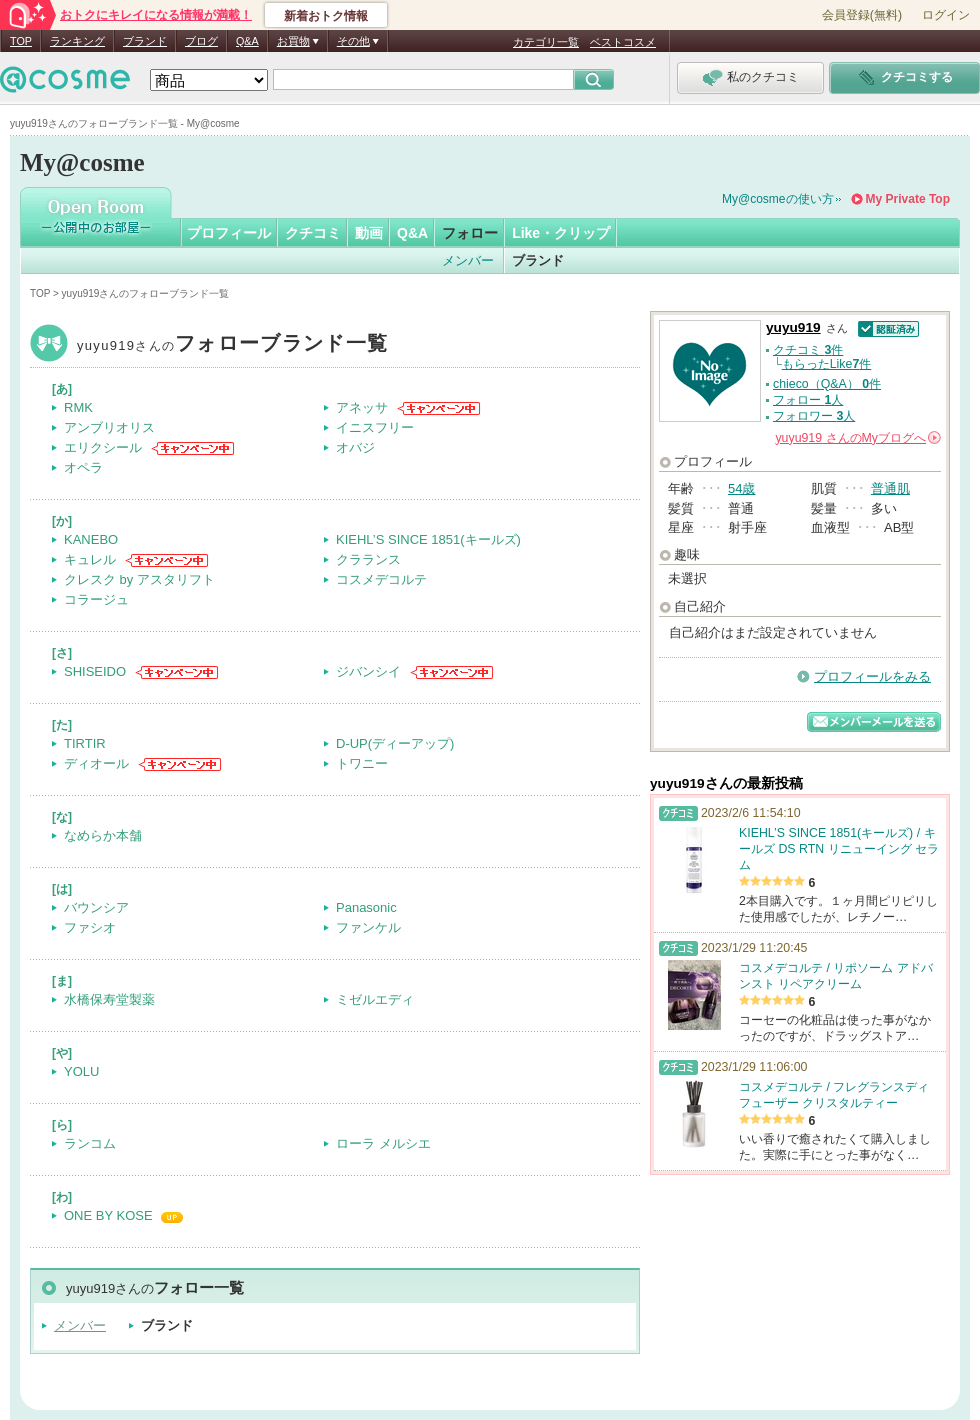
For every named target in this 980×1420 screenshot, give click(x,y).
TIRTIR (85, 743)
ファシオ (90, 927)
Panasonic (366, 907)
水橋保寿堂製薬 (109, 999)
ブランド (145, 41)
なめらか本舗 (103, 835)
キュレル (90, 559)
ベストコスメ (623, 42)
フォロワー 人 (814, 416)
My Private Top (908, 199)
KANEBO (91, 539)
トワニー (362, 763)
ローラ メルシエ (383, 1143)
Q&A (247, 41)
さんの (858, 438)
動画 (369, 233)
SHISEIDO (95, 671)
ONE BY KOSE (108, 1215)
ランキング (77, 41)
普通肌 (890, 488)
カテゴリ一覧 (546, 42)
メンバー (468, 260)
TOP (21, 41)
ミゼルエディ (375, 999)
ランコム (90, 1143)
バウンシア (96, 907)
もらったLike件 (827, 364)
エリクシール (103, 447)
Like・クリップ (561, 233)
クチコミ (313, 233)
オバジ (355, 447)
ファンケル (368, 927)
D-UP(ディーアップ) (395, 743)
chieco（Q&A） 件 (827, 384)
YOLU (81, 1071)
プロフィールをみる (872, 676)
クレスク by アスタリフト (139, 579)
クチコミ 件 (808, 350)
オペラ (83, 467)
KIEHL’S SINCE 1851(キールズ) (428, 539)
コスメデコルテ (381, 579)
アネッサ (362, 407)
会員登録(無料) (862, 15)
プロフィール (229, 233)
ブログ (201, 41)
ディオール (96, 763)
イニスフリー (375, 427)
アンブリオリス (109, 427)
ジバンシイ (368, 671)
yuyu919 (232, 345)
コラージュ (96, 599)
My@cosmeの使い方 (778, 199)
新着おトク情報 (326, 16)
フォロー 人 (808, 400)
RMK (78, 407)
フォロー (470, 233)
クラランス (368, 559)
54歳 (741, 488)
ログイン (946, 15)
